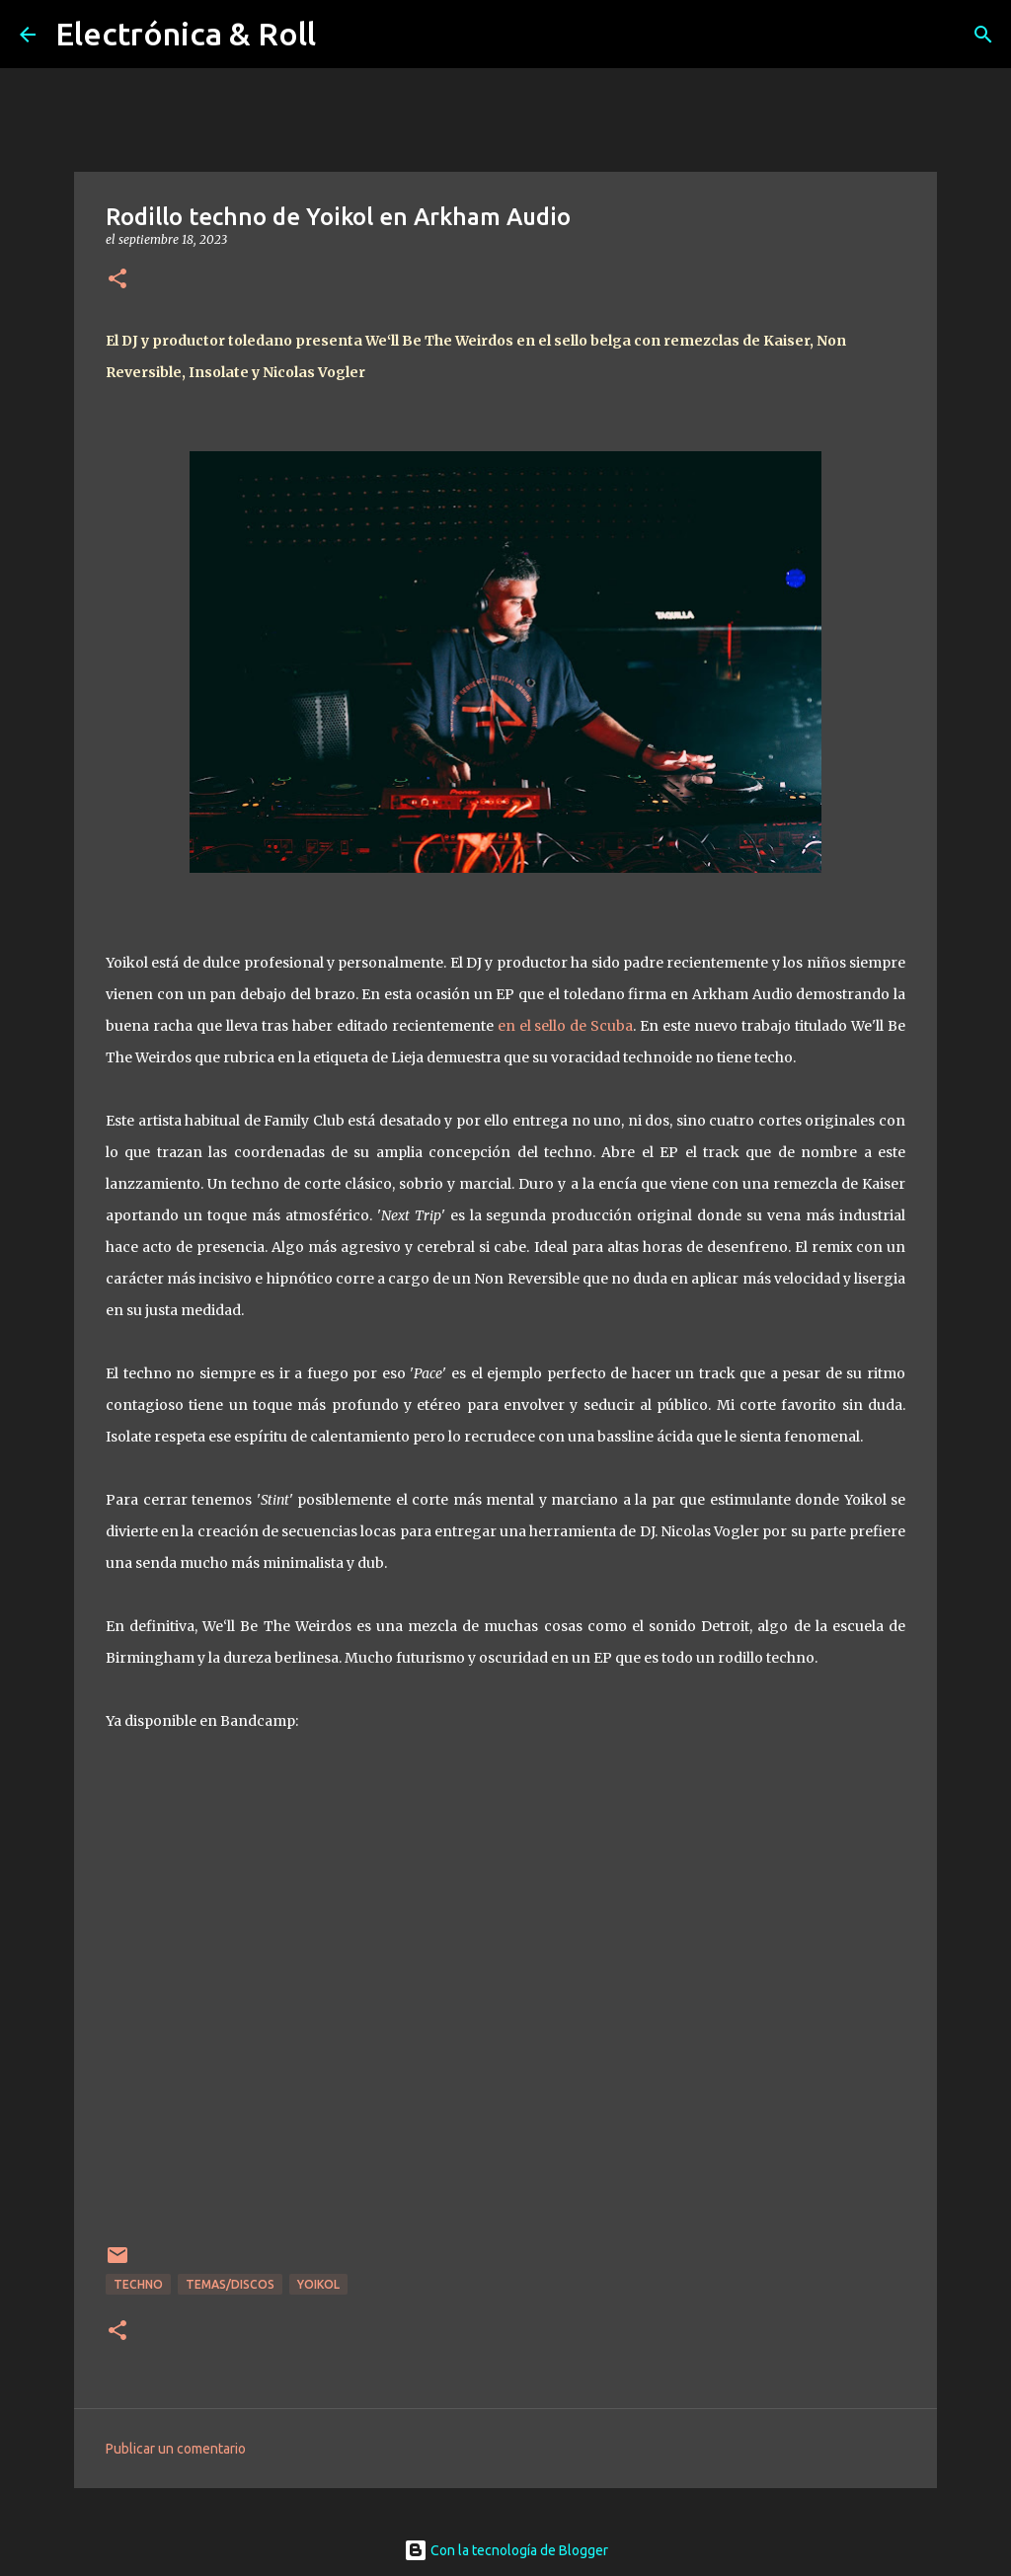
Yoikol (318, 2284)
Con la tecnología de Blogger (506, 2550)
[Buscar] (983, 34)
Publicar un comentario (176, 2449)
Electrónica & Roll (185, 33)
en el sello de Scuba (566, 1026)
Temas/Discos (230, 2284)
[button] (117, 280)
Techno (138, 2284)
